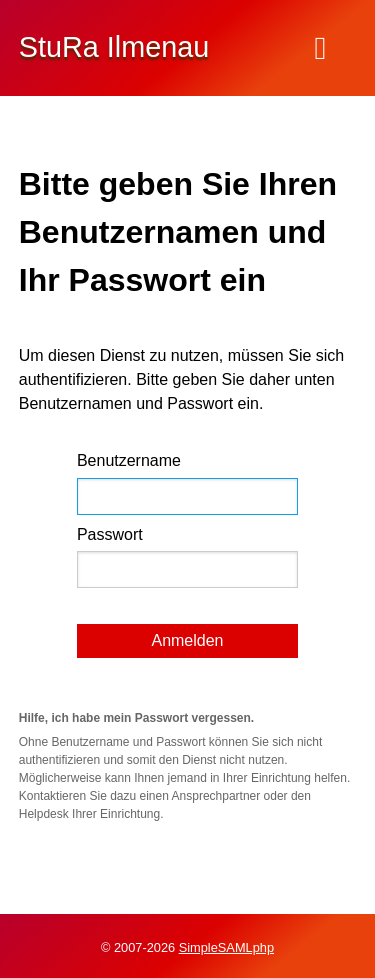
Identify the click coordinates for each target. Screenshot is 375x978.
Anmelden (187, 640)
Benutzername (129, 460)
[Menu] (320, 48)
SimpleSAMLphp (226, 947)
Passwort (110, 534)
